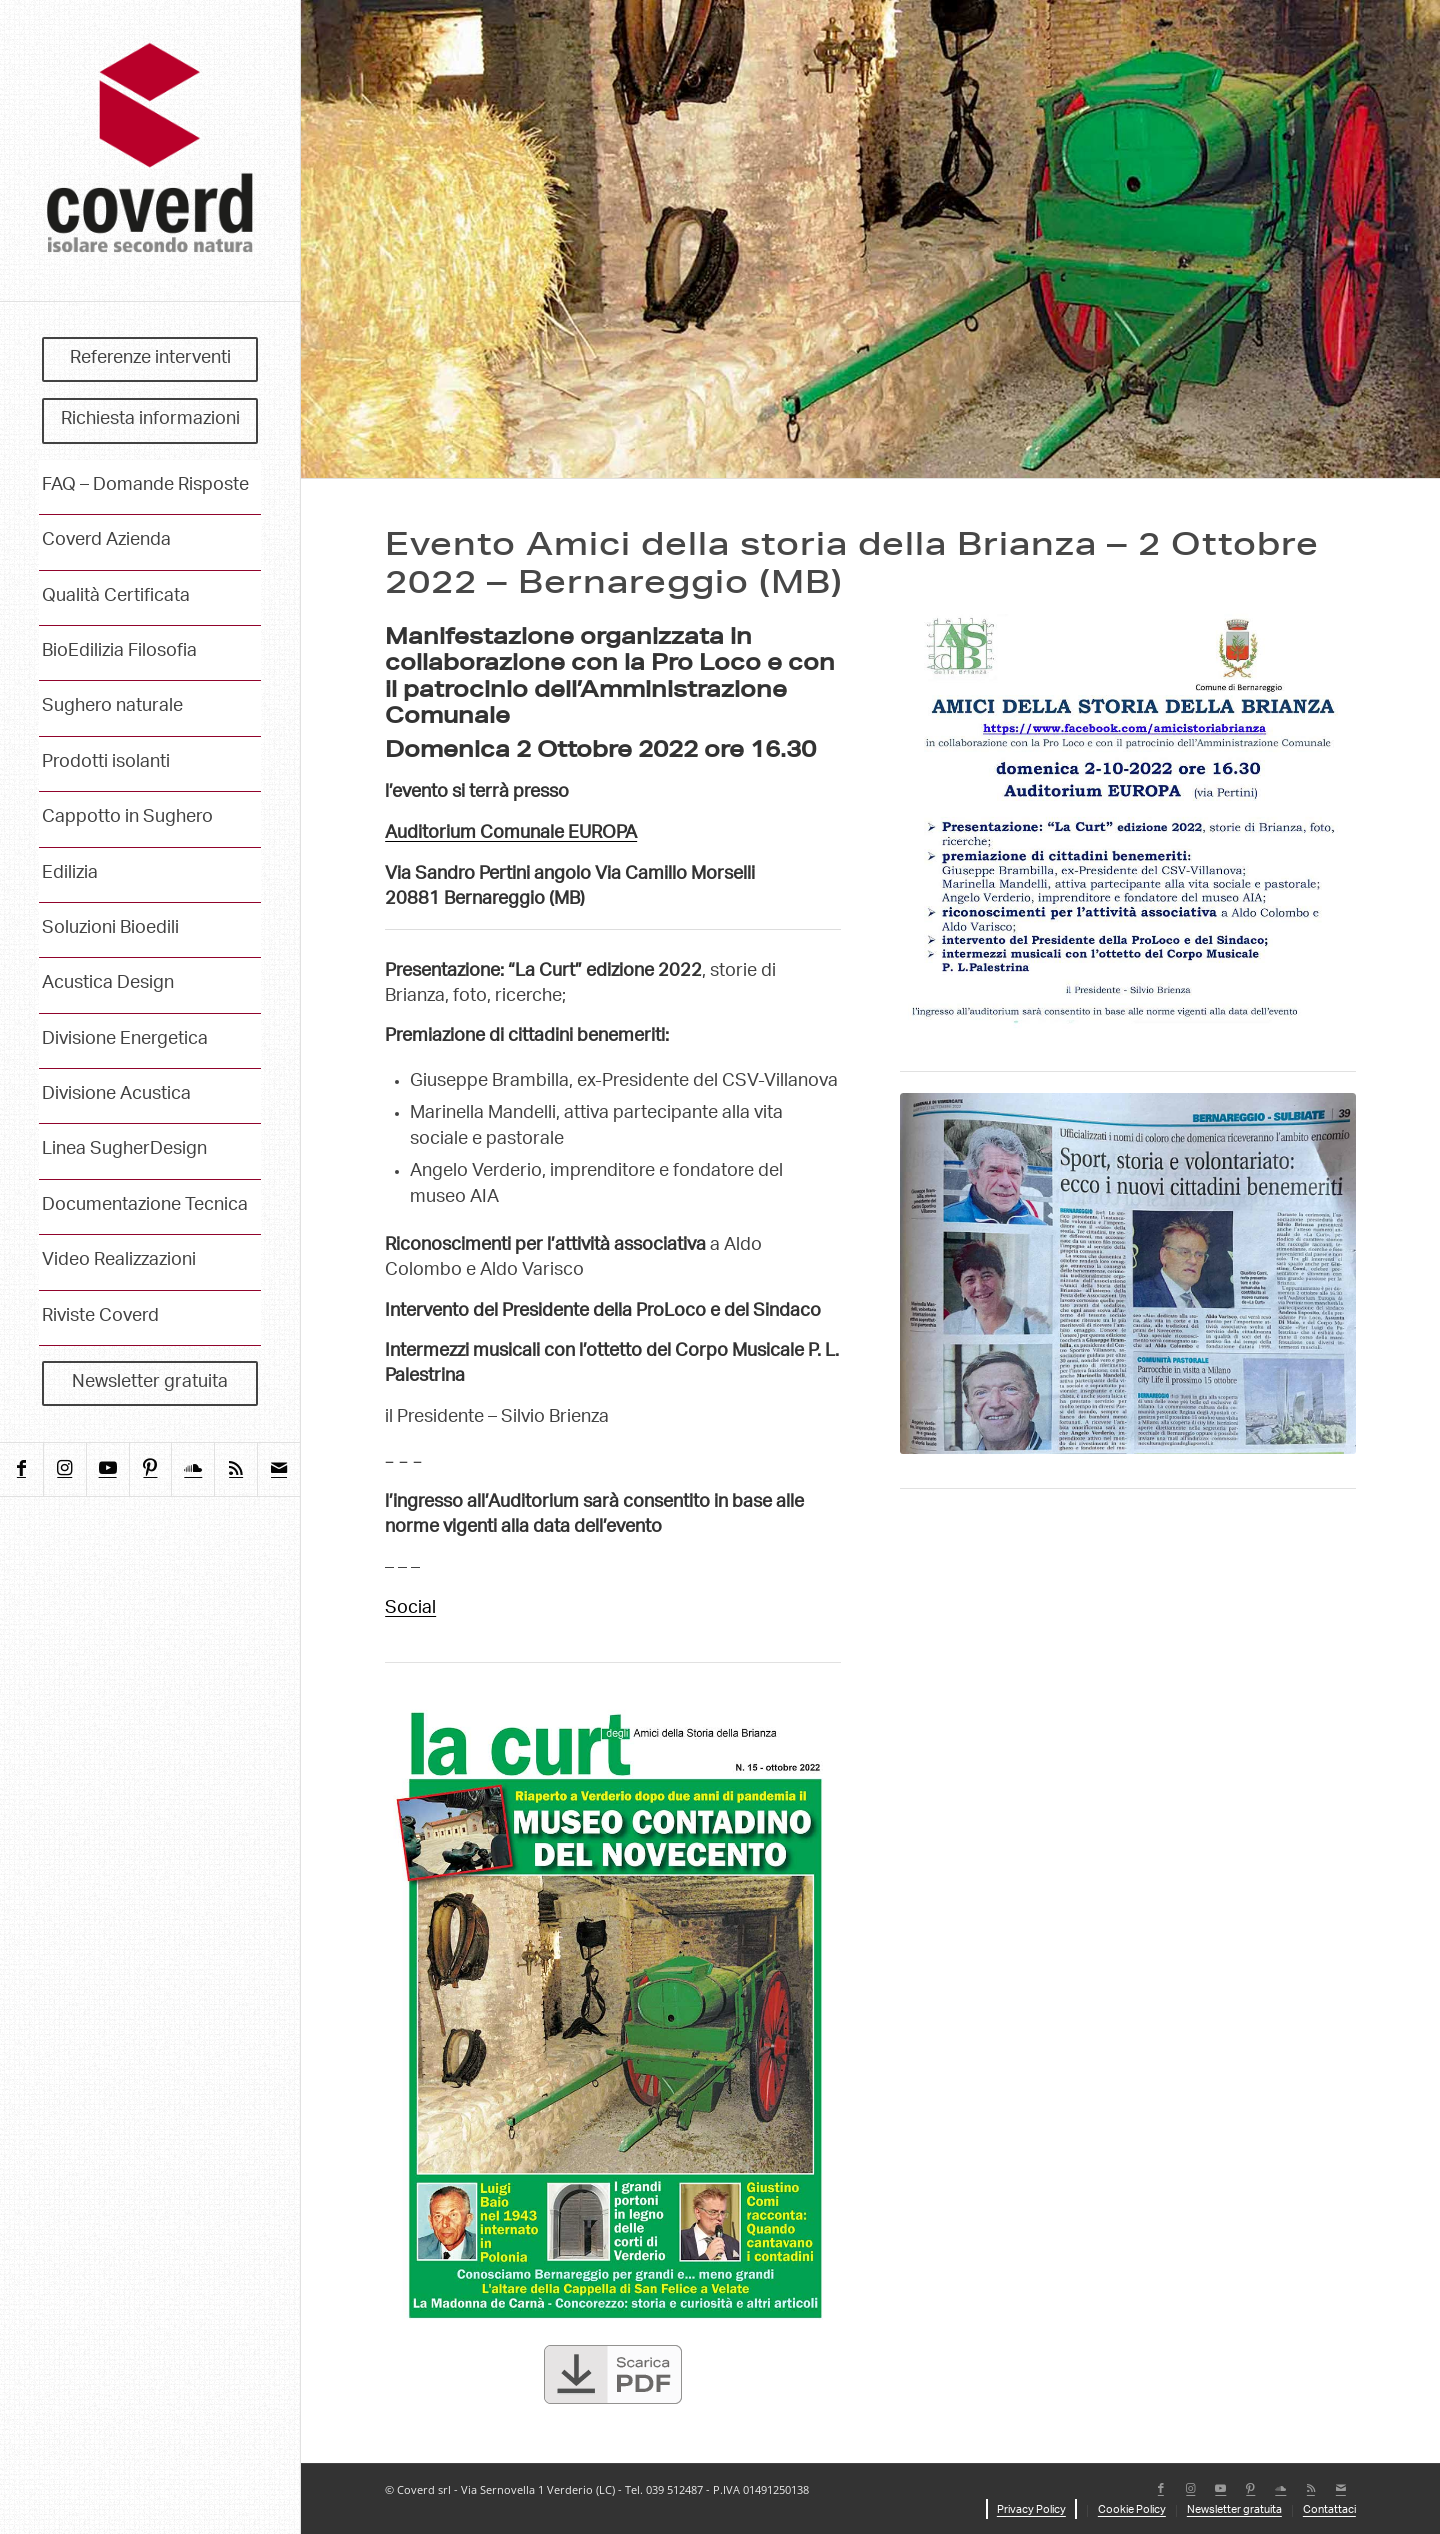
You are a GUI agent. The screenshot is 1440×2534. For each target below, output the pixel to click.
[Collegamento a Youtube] (107, 1469)
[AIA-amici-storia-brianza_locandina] (1128, 822)
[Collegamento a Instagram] (64, 1469)
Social (410, 1609)
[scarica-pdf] (613, 2375)
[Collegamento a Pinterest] (150, 1469)
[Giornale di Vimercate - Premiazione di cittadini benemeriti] (1128, 1274)
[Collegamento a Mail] (278, 1469)
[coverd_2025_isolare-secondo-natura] (150, 150)
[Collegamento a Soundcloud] (192, 1469)
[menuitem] (150, 360)
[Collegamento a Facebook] (21, 1469)
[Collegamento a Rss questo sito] (235, 1469)
